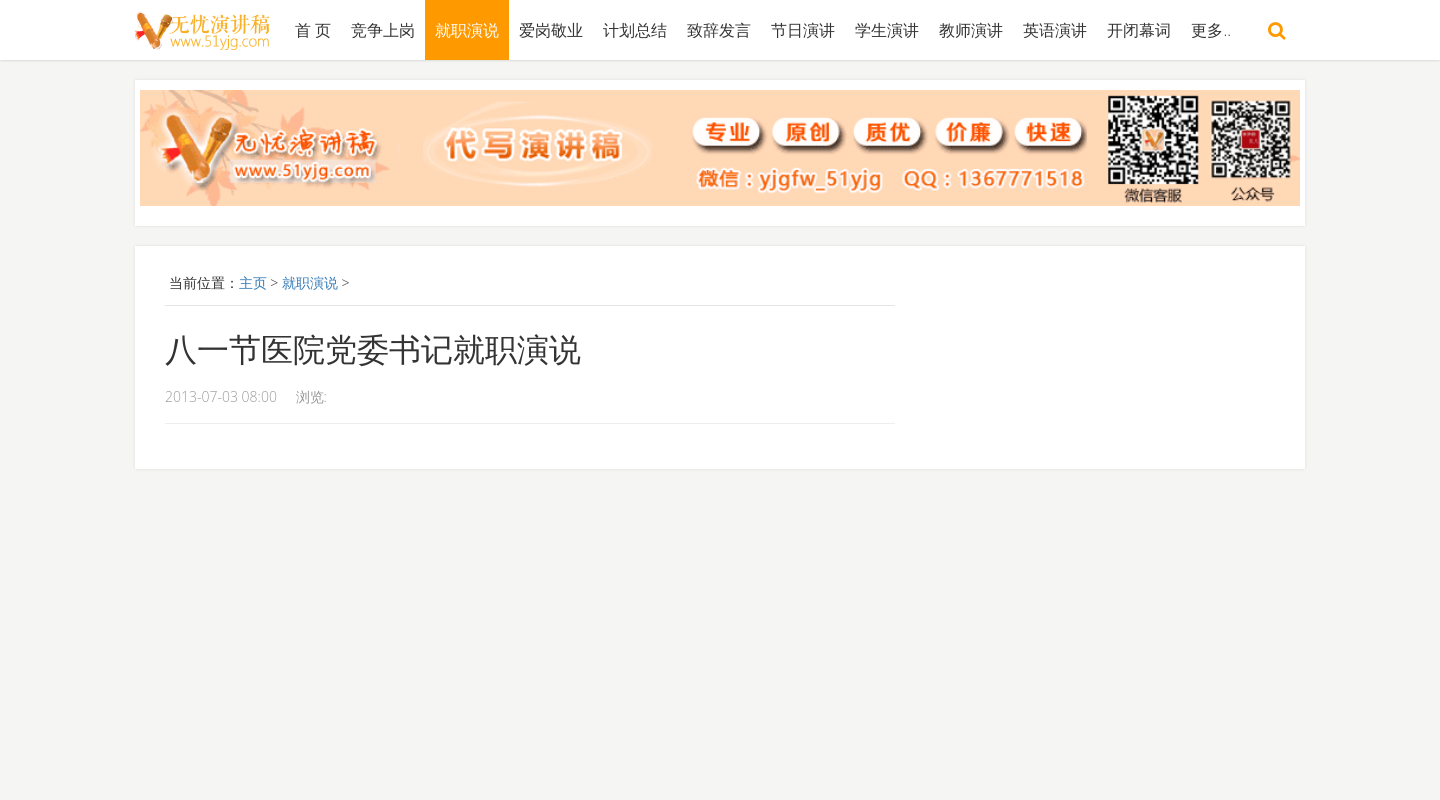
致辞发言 (719, 30)
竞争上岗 (383, 30)
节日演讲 (803, 30)
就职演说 (467, 30)
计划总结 (635, 30)
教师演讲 (971, 30)
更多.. (1211, 30)
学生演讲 (887, 30)
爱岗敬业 (551, 30)
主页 (253, 282)
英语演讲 (1055, 30)
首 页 (313, 30)
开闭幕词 (1139, 30)
